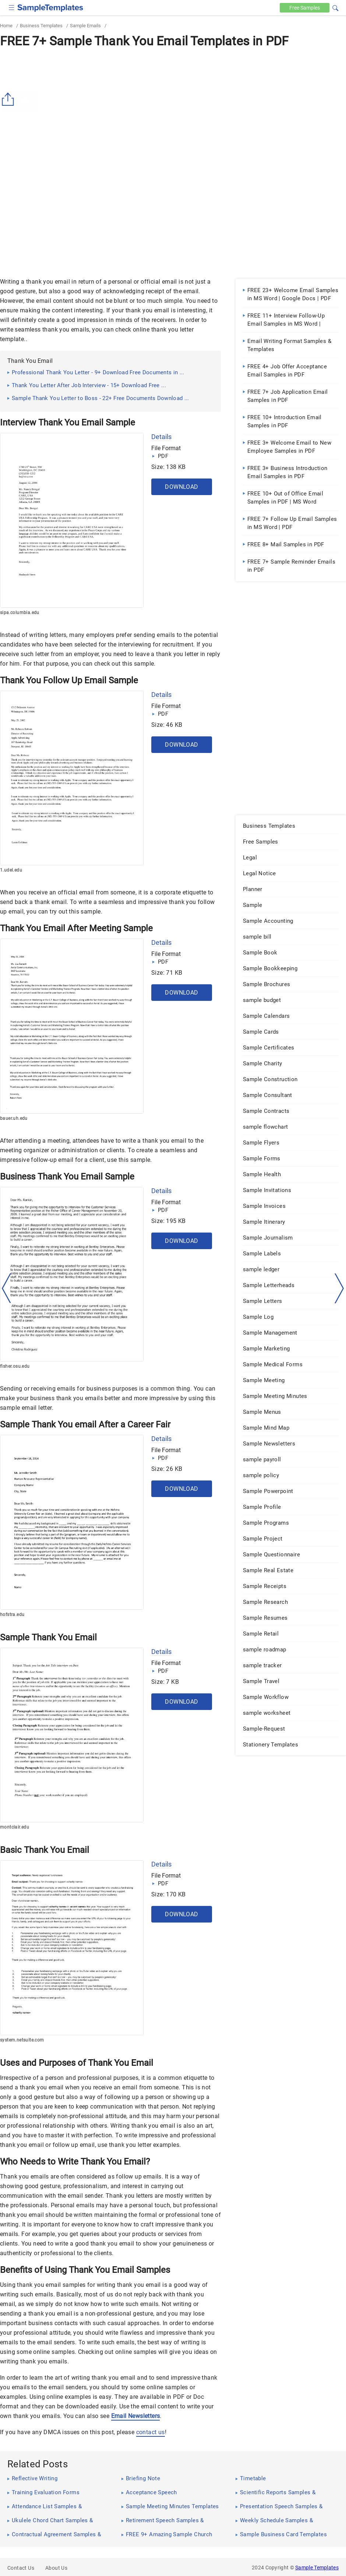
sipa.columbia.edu (19, 612)
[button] (335, 7)
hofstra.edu (12, 1614)
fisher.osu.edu (15, 1366)
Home (6, 25)
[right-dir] (339, 1288)
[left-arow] (6, 1288)
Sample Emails (85, 25)
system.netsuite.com (22, 2040)
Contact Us (20, 2568)
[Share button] (9, 99)
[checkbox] (11, 7)
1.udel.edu (11, 870)
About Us (56, 2568)
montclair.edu (14, 1827)
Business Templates (41, 25)
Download (181, 486)
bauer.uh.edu (14, 1118)
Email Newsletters (135, 2415)
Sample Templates (317, 2567)
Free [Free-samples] (304, 8)
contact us (150, 2432)
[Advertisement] (173, 106)
